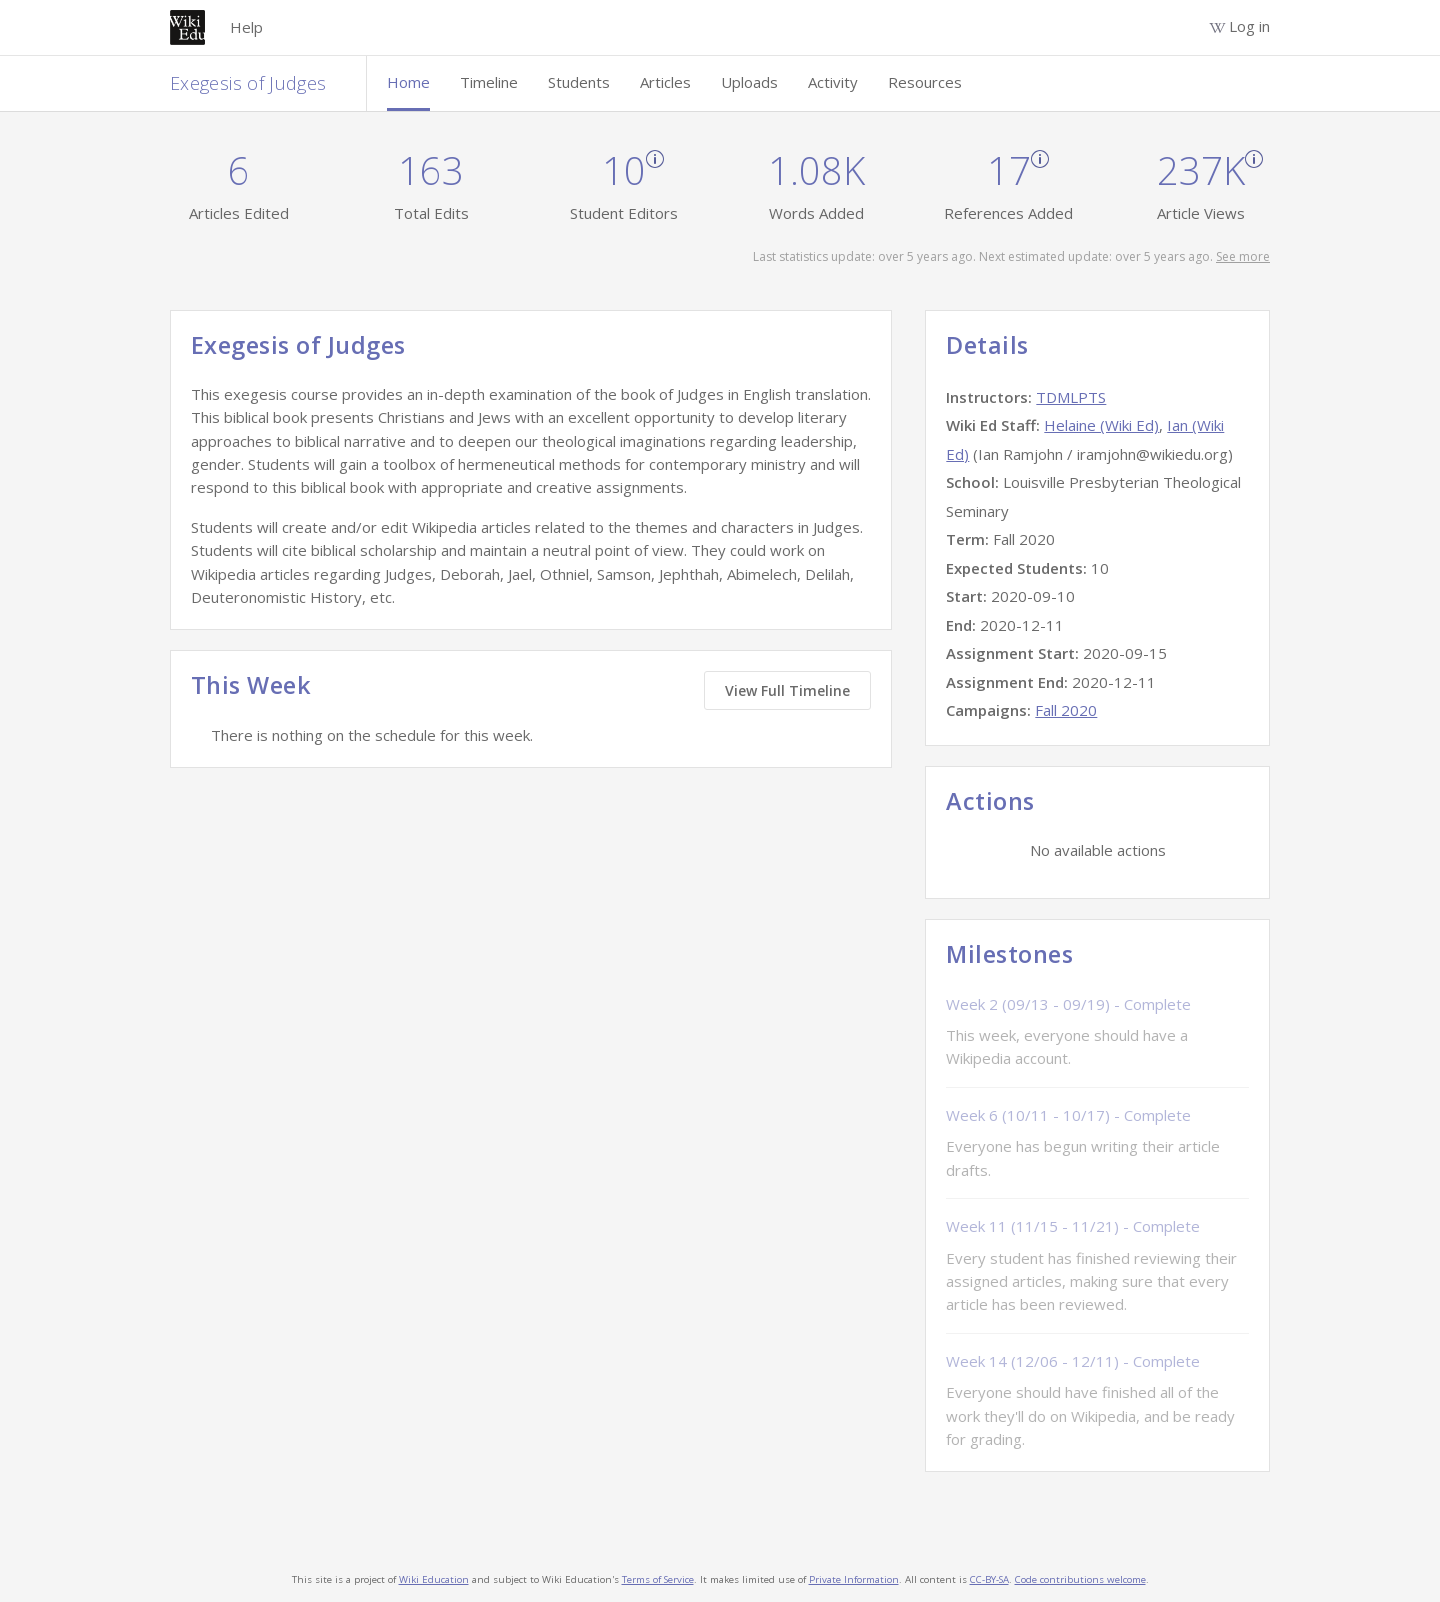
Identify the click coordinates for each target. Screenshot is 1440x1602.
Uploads (749, 82)
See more (1243, 256)
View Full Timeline (787, 690)
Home (408, 82)
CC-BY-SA (989, 1579)
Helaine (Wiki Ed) (1101, 425)
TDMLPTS (1071, 397)
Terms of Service (658, 1579)
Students (579, 82)
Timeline (489, 82)
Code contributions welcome (1080, 1579)
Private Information (854, 1579)
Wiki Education (434, 1579)
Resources (925, 82)
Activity (833, 82)
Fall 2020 (1066, 710)
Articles (665, 82)
